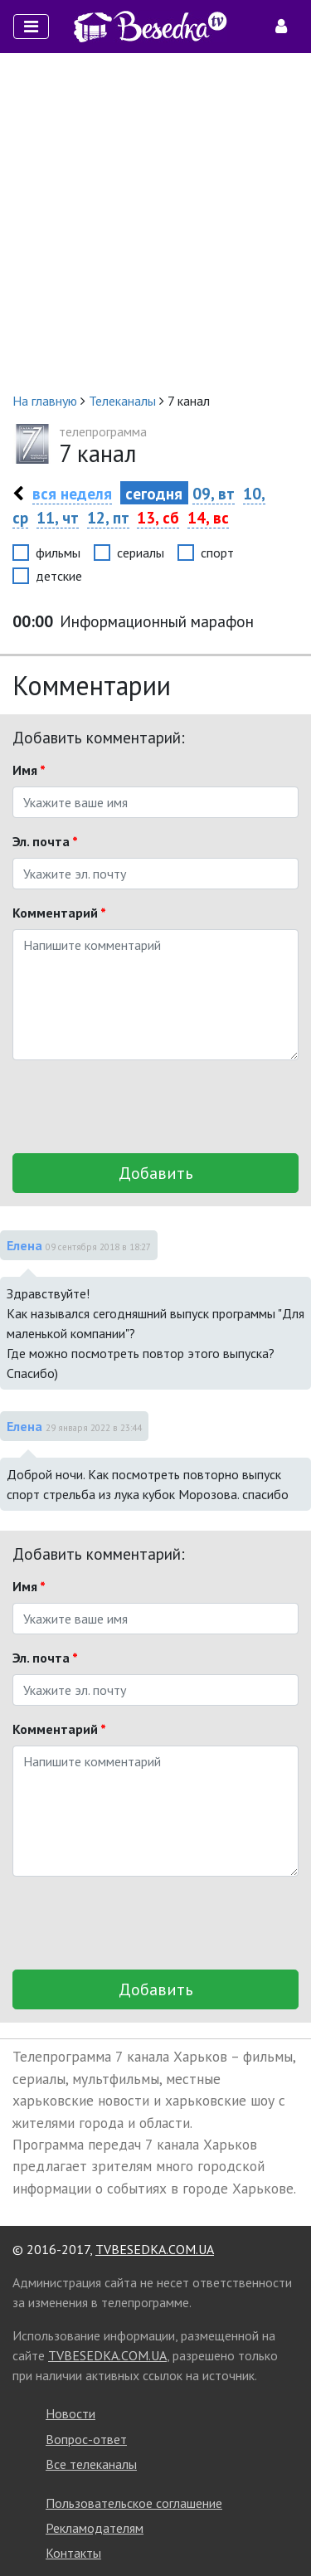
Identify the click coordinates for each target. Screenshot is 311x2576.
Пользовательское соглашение (134, 2503)
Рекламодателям (94, 2528)
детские (59, 575)
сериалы (140, 552)
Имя (29, 770)
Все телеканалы (91, 2464)
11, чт (57, 517)
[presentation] (138, 1106)
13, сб (158, 517)
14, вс (208, 517)
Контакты (73, 2552)
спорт (217, 552)
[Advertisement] (155, 221)
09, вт (213, 493)
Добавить (156, 1173)
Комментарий (59, 912)
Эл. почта (45, 841)
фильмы (58, 552)
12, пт (108, 517)
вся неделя (72, 493)
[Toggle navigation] (31, 26)
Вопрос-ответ (86, 2439)
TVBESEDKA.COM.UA (154, 2249)
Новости (70, 2413)
